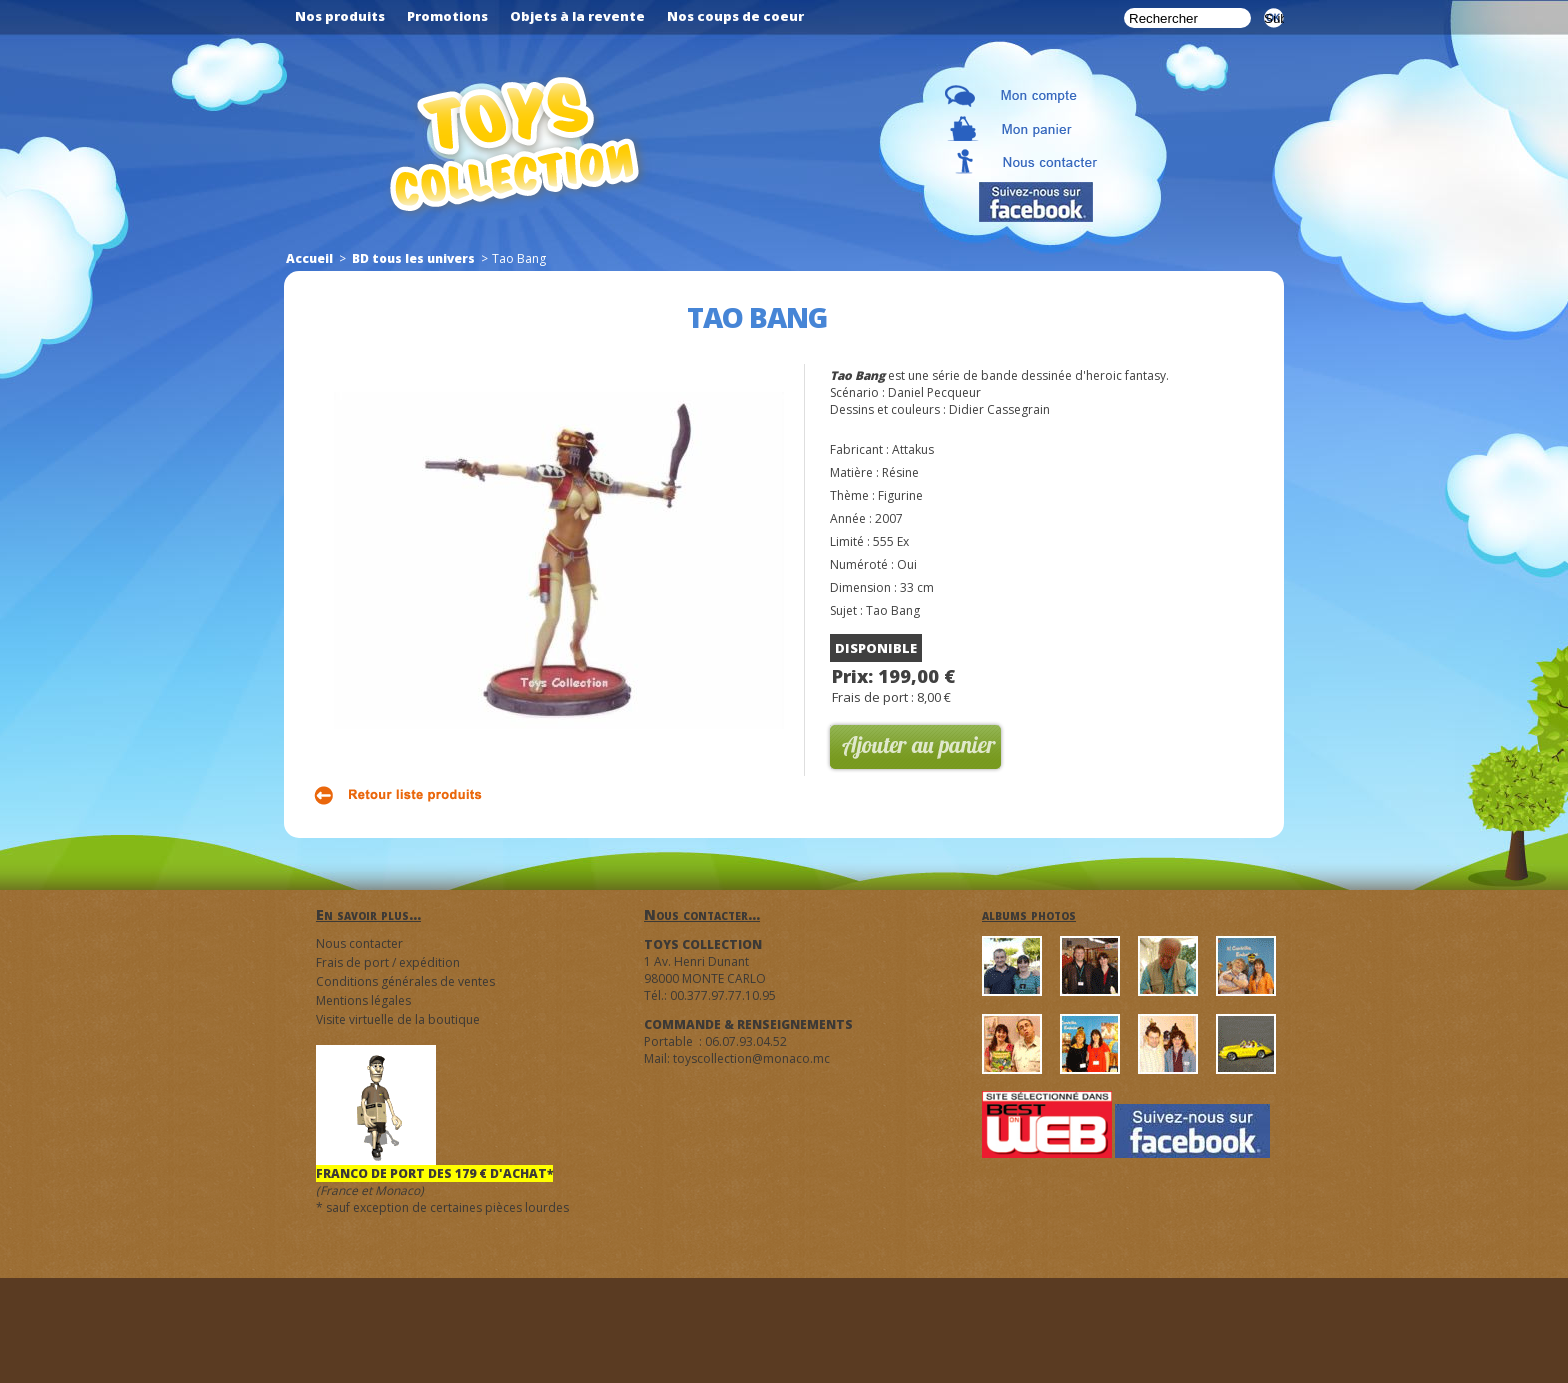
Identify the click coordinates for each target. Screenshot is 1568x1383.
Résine (900, 472)
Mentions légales (363, 1000)
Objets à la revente (577, 16)
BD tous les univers (413, 258)
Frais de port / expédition (388, 962)
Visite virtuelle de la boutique (398, 1019)
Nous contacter (359, 943)
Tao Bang (893, 610)
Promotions (447, 16)
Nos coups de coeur (735, 16)
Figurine (900, 495)
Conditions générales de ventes (405, 981)
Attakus (913, 449)
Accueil (309, 258)
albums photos (1029, 914)
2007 (889, 518)
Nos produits (340, 16)
